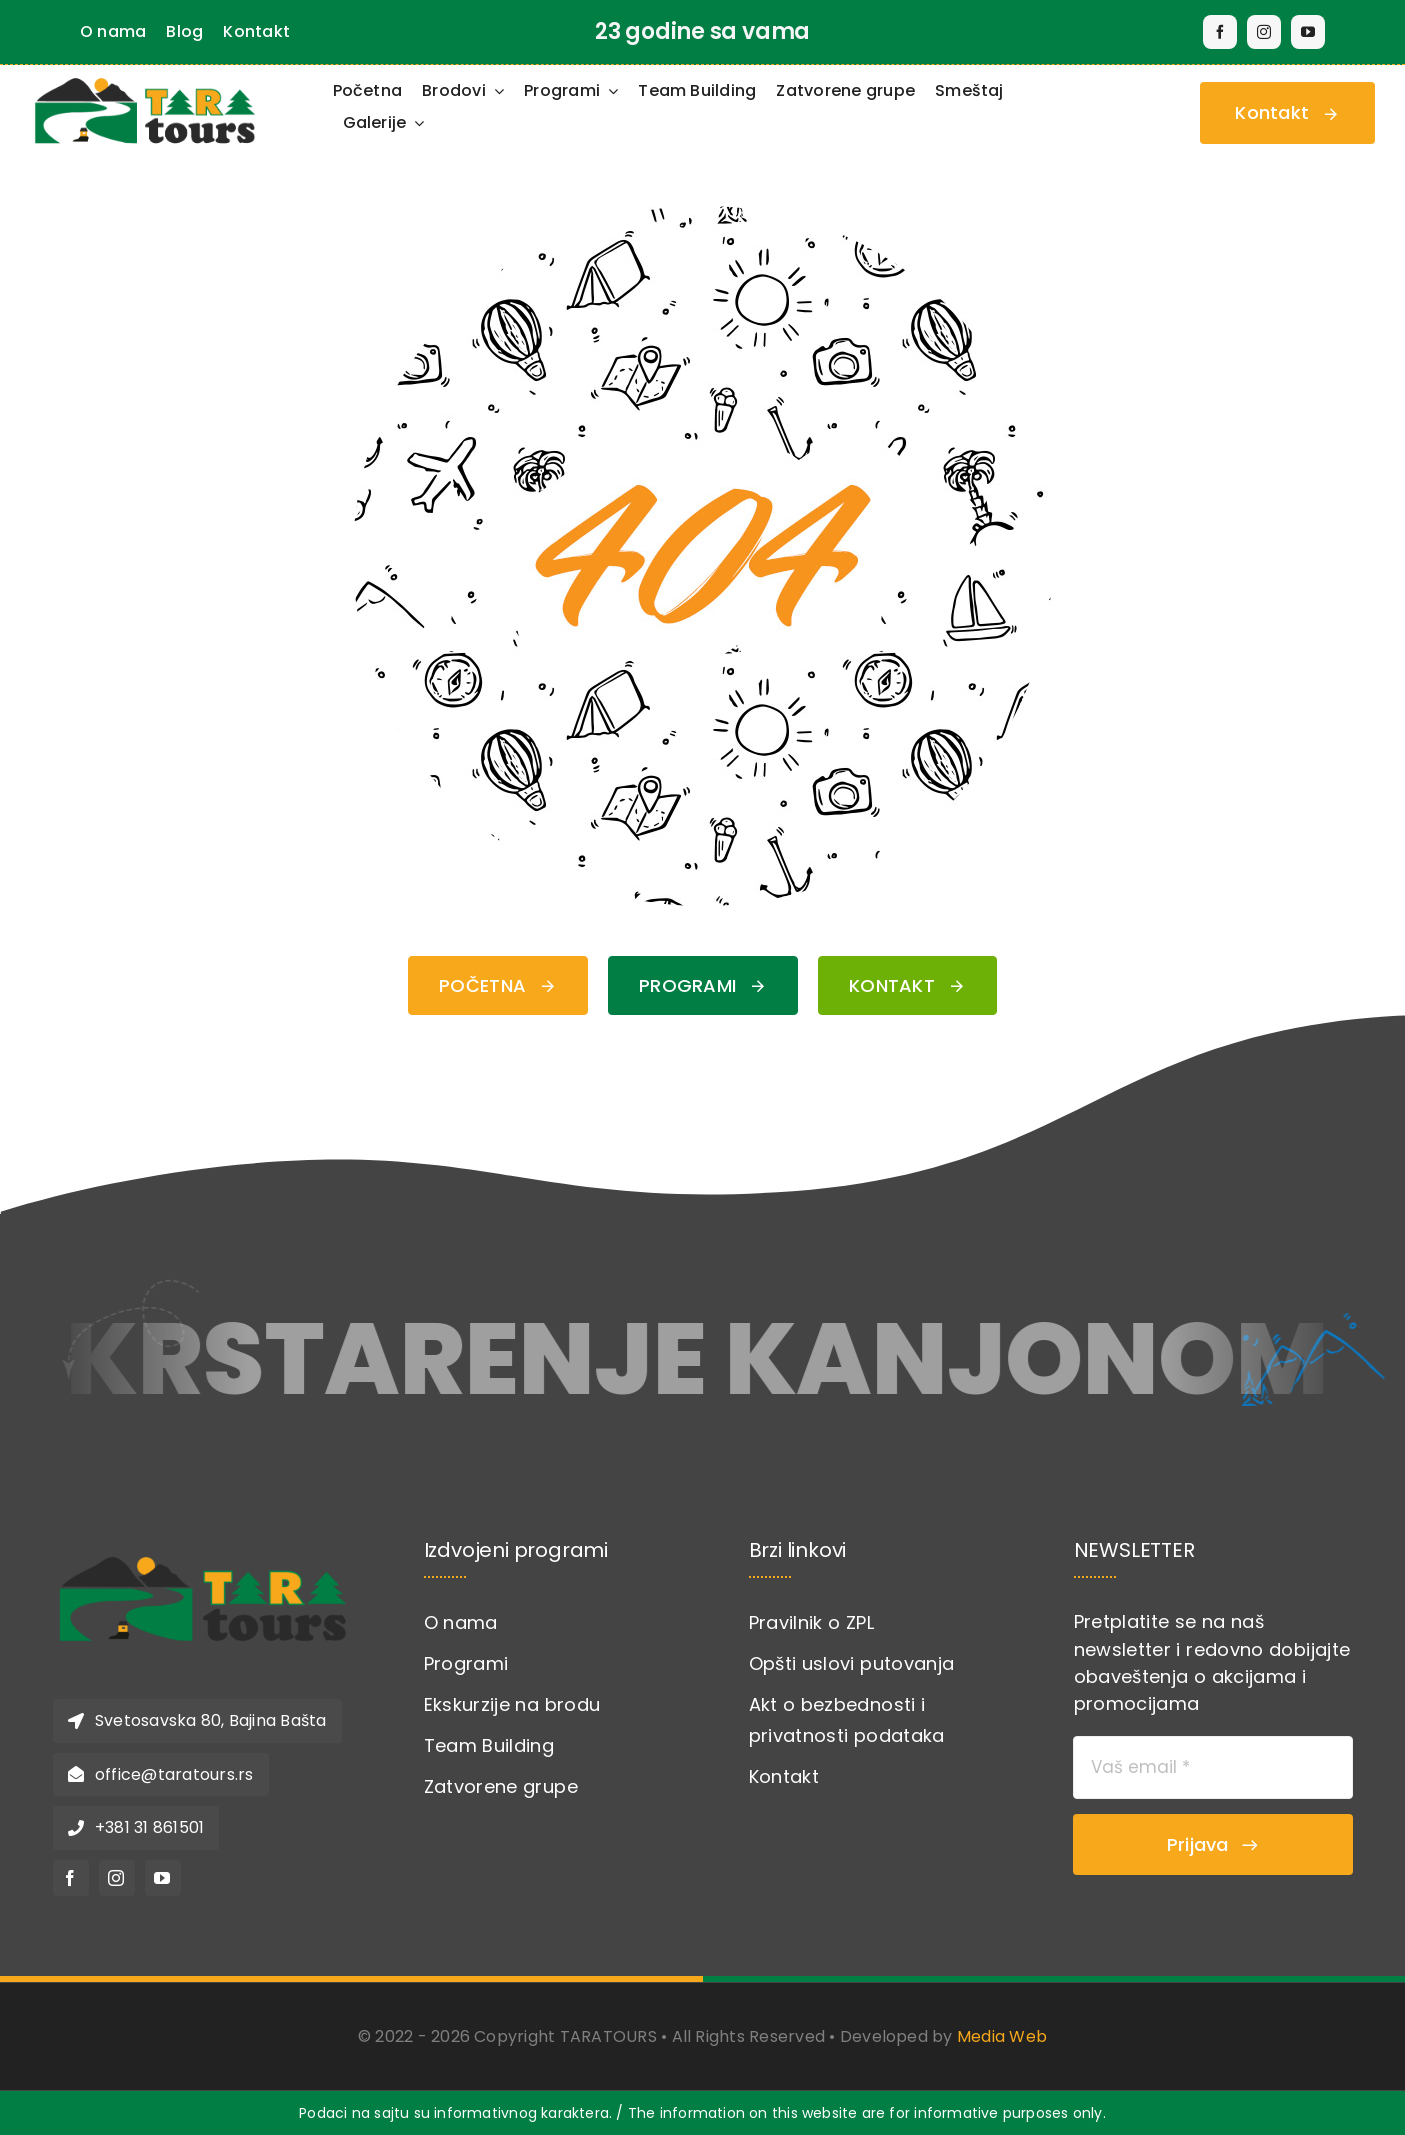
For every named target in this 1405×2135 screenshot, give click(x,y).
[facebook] (1220, 32)
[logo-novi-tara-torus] (203, 1547)
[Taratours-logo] (145, 78)
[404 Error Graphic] (703, 214)
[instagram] (1264, 32)
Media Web (1002, 2036)
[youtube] (1308, 32)
